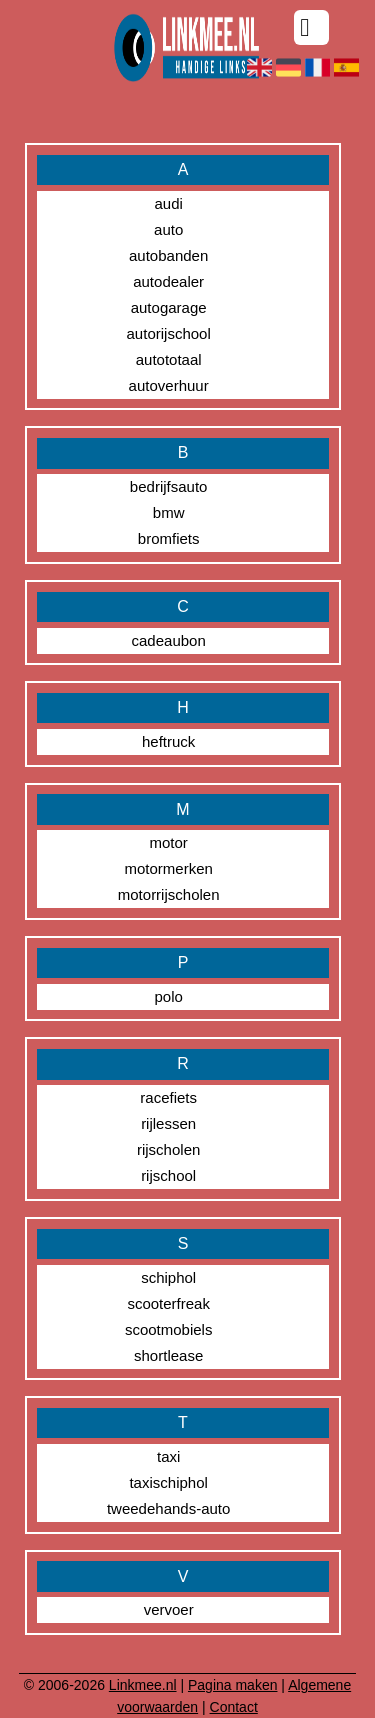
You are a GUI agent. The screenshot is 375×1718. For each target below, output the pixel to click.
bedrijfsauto (169, 486)
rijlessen (168, 1123)
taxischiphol (168, 1482)
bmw (169, 512)
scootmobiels (169, 1329)
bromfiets (169, 538)
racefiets (168, 1097)
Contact (234, 1707)
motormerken (168, 868)
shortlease (168, 1355)
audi (168, 203)
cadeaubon (169, 640)
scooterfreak (168, 1303)
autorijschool (169, 333)
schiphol (168, 1277)
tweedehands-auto (168, 1508)
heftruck (168, 741)
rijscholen (168, 1149)
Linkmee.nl (143, 1685)
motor (168, 842)
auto (168, 229)
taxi (168, 1456)
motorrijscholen (169, 894)
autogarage (169, 307)
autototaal (169, 359)
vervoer (169, 1609)
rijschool (168, 1175)
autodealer (168, 281)
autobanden (168, 255)
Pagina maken (233, 1685)
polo (168, 996)
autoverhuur (169, 385)
